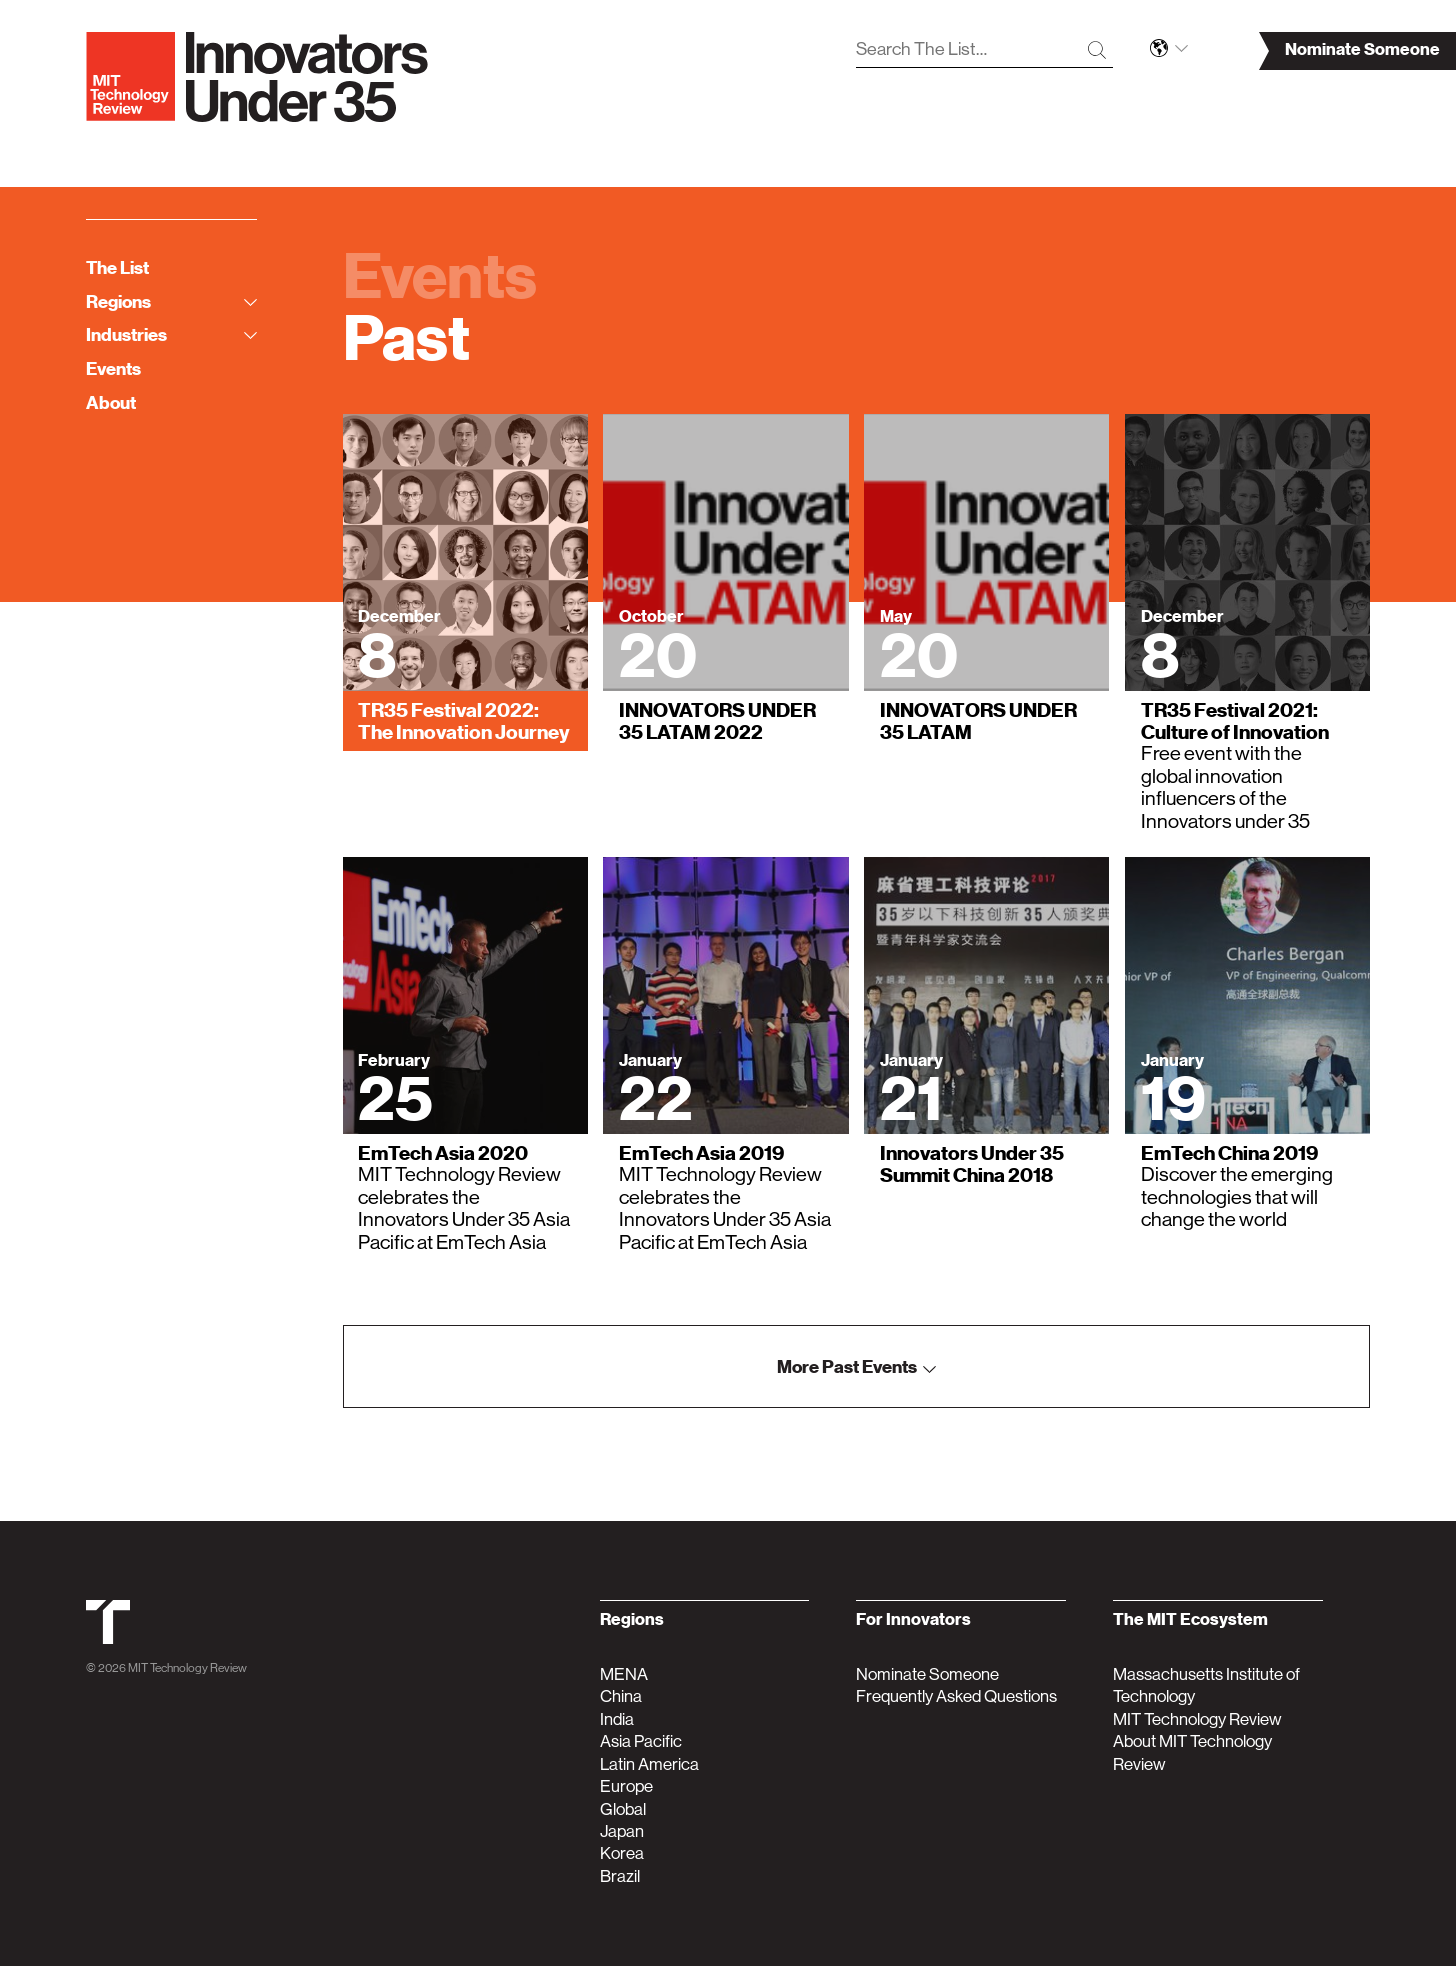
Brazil (620, 1876)
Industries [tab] (171, 334)
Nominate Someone (927, 1674)
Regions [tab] (171, 301)
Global (623, 1809)
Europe (626, 1786)
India (617, 1719)
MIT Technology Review (187, 1668)
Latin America (649, 1764)
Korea (622, 1853)
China (621, 1696)
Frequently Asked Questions (956, 1696)
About (111, 402)
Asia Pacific (641, 1741)
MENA (624, 1674)
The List (117, 267)
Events (113, 368)
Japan (622, 1831)
